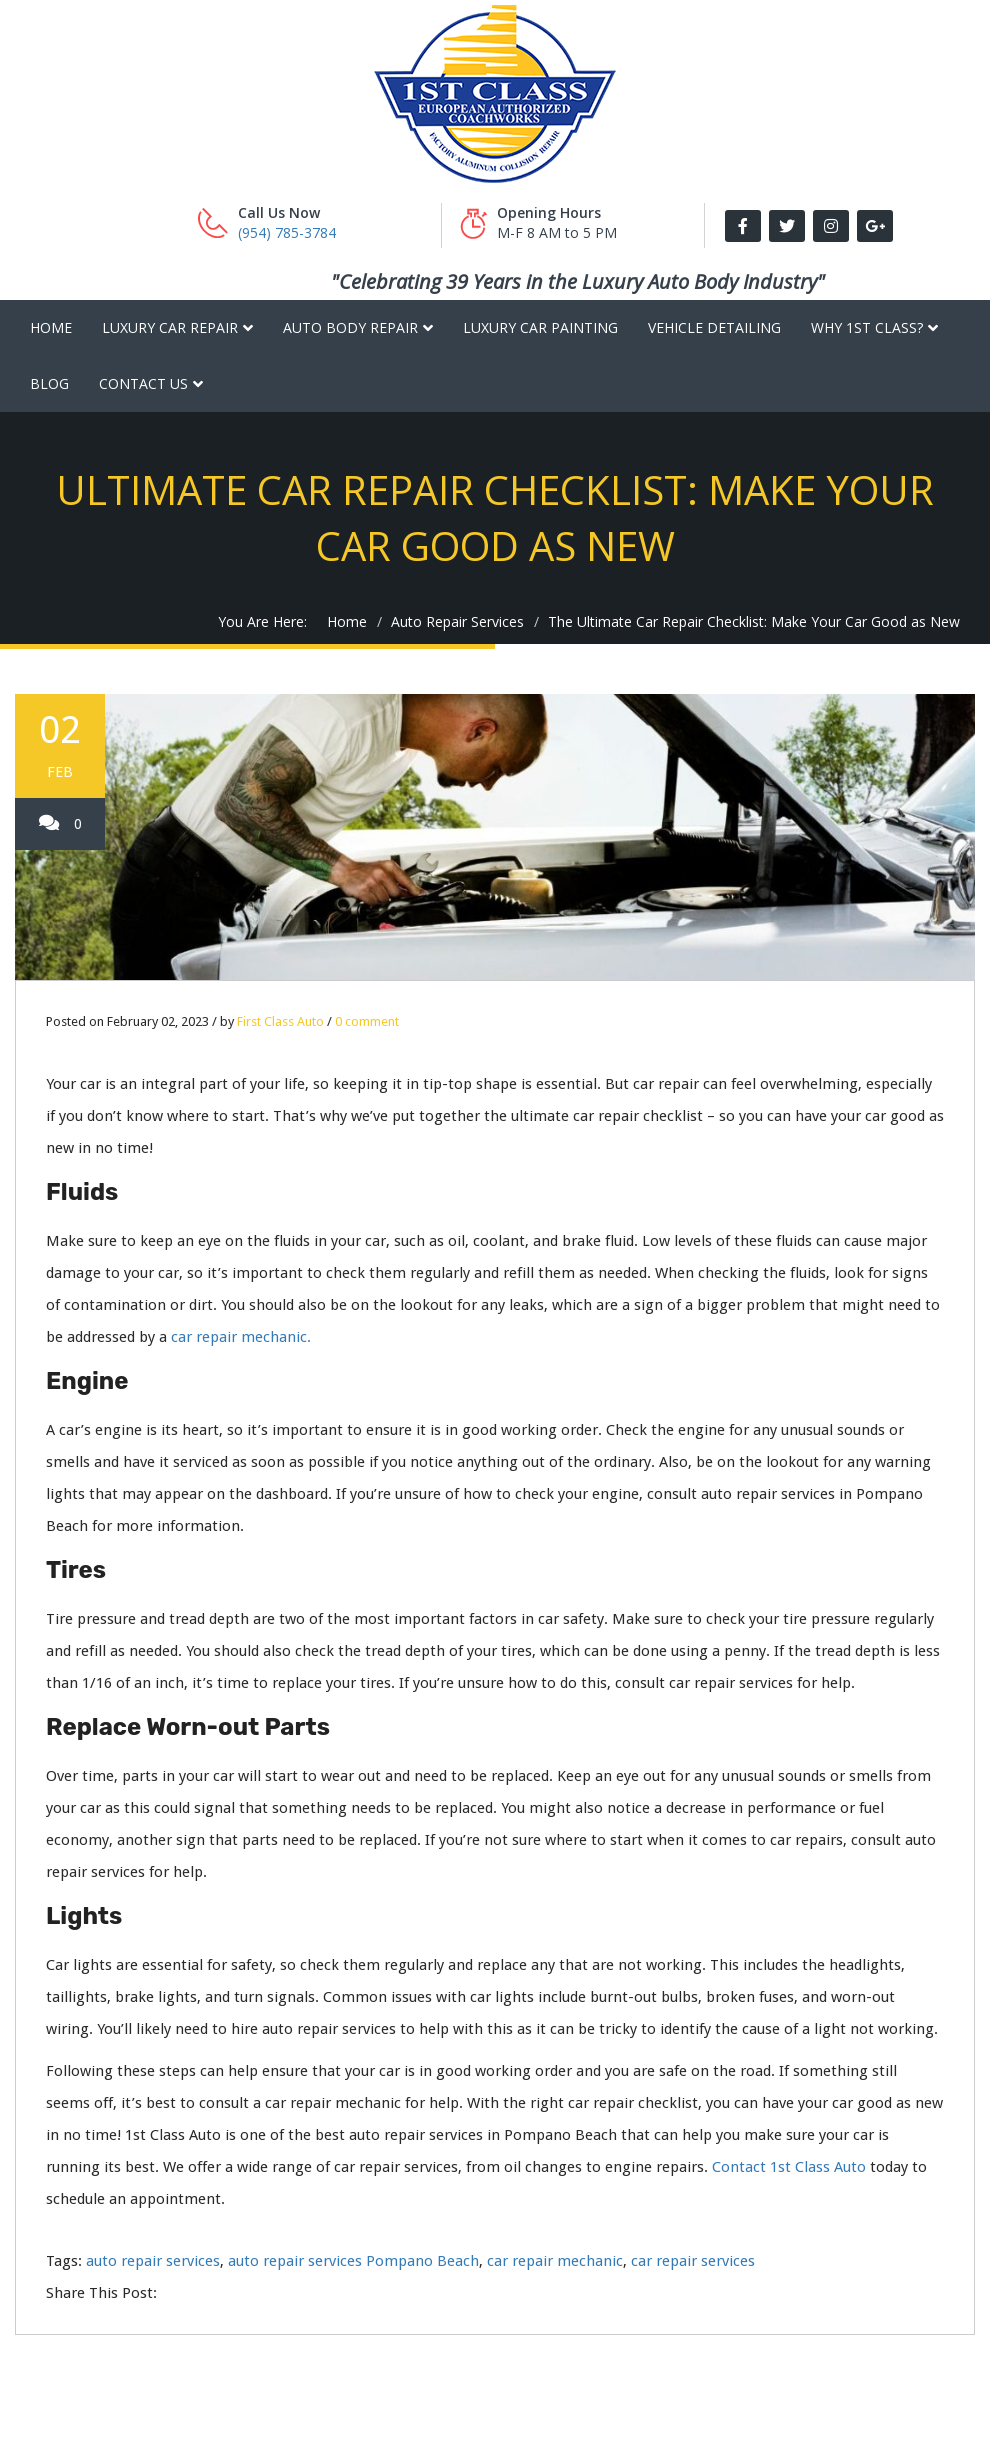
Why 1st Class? (867, 327)
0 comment (367, 1021)
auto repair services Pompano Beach (353, 2261)
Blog (49, 383)
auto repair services (153, 2261)
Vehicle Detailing (714, 327)
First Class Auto (280, 1021)
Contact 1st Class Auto (789, 2167)
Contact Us (143, 383)
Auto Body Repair (350, 327)
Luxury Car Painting (540, 327)
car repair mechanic (555, 2261)
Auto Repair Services (457, 621)
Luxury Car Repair (170, 327)
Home (51, 327)
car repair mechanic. (241, 1337)
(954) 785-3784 (287, 232)
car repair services (693, 2261)
